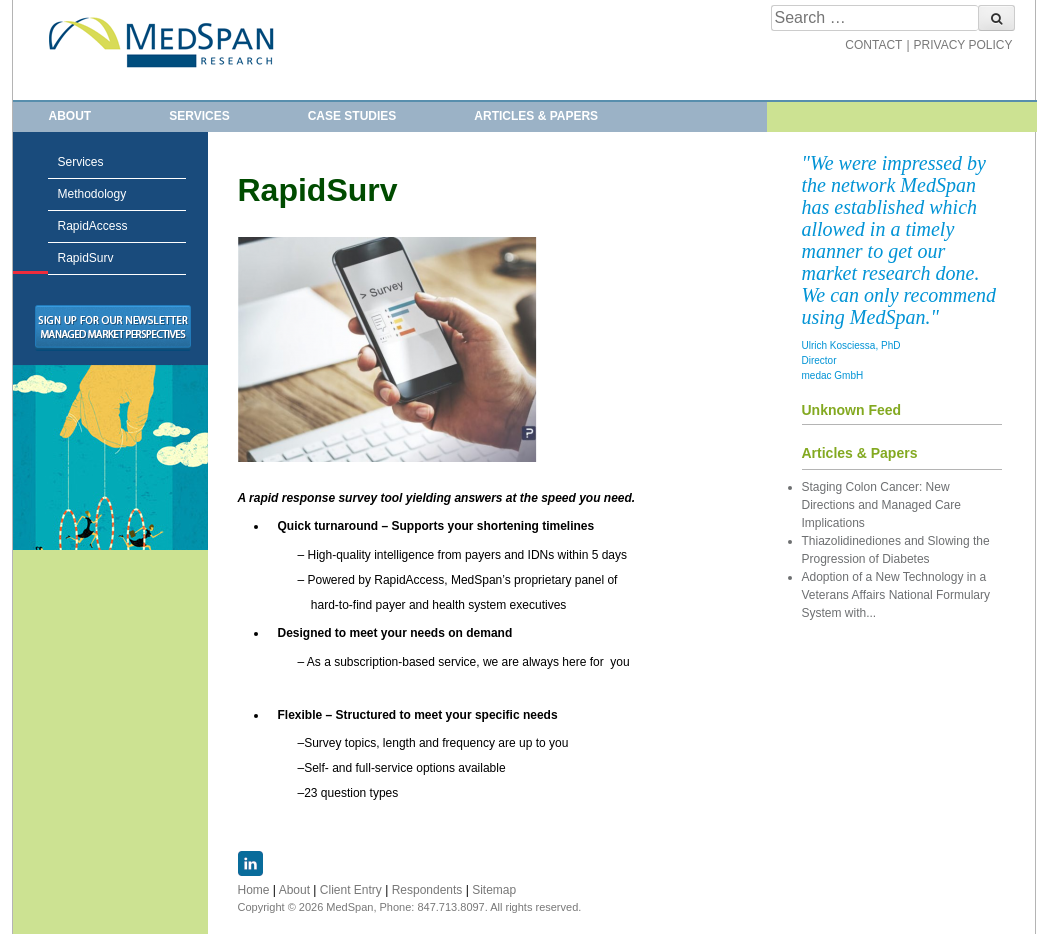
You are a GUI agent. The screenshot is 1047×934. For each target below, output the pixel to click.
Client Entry (351, 890)
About (70, 116)
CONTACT (873, 45)
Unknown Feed (852, 410)
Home (254, 890)
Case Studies (352, 116)
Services (199, 116)
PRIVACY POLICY (963, 45)
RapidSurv (30, 258)
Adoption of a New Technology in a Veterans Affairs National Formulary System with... (896, 595)
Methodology (92, 194)
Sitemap (494, 890)
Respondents (427, 890)
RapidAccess (93, 226)
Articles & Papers (536, 116)
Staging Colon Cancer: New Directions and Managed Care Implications (881, 505)
